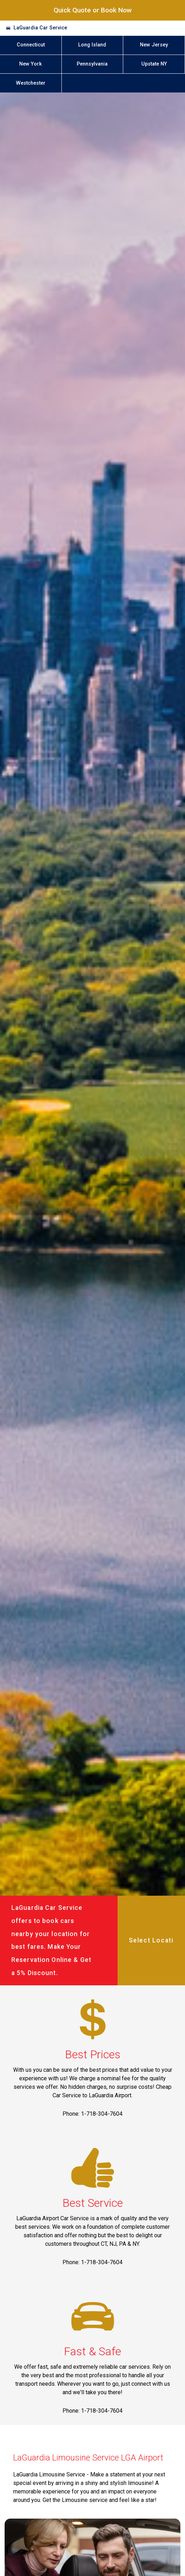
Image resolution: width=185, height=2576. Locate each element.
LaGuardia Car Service (40, 28)
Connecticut (31, 45)
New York (30, 64)
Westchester (30, 83)
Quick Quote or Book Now (93, 10)
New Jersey (154, 45)
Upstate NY (154, 64)
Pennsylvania (92, 64)
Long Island (92, 45)
